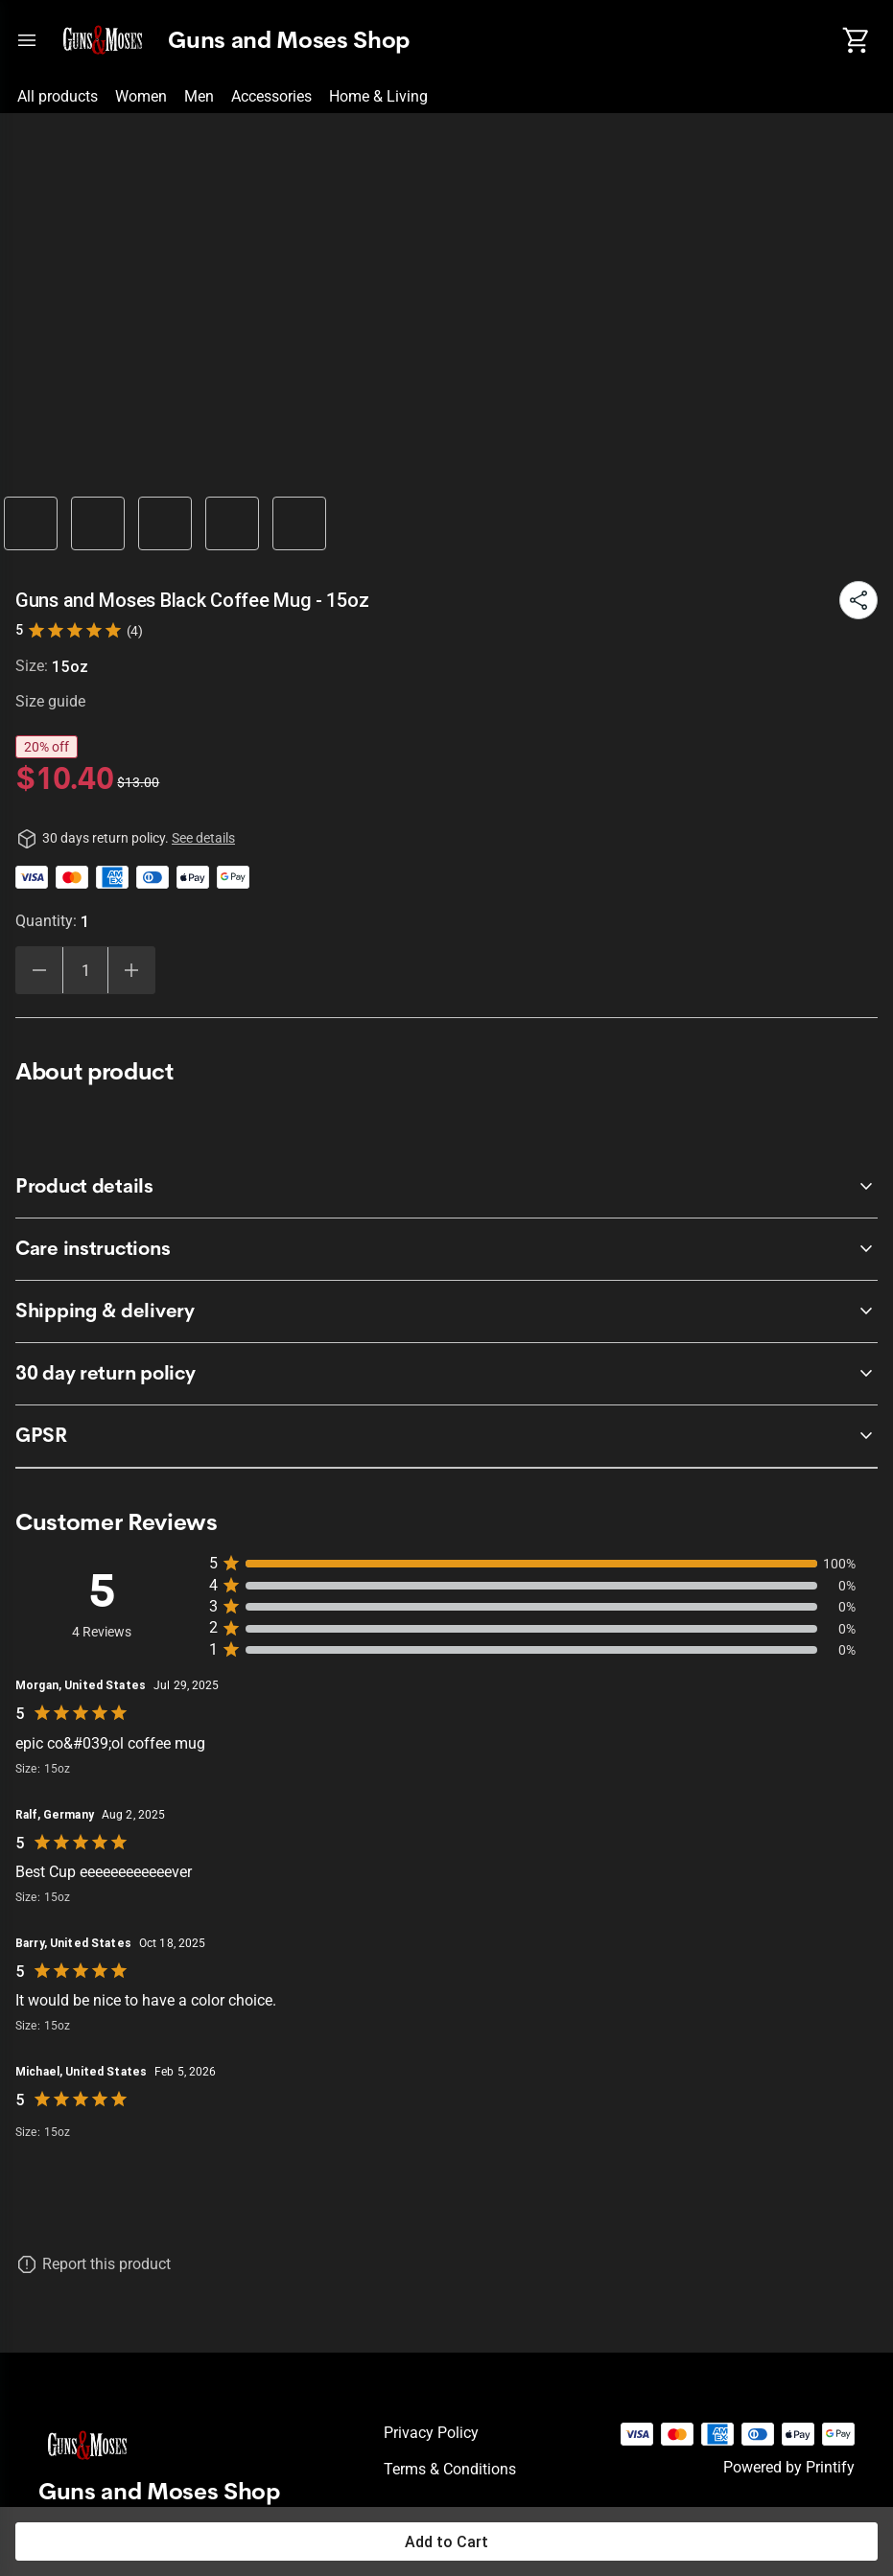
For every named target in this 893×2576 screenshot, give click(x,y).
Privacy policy (431, 2433)
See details (203, 838)
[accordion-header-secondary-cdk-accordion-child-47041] (446, 1311)
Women (141, 96)
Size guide (50, 701)
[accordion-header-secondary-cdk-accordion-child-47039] (446, 1187)
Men (199, 96)
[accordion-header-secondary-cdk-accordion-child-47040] (446, 1249)
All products (57, 96)
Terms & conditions (450, 2469)
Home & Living (378, 96)
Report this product (106, 2264)
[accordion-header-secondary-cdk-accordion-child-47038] (446, 1373)
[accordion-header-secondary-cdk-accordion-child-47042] (446, 1436)
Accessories (271, 96)
